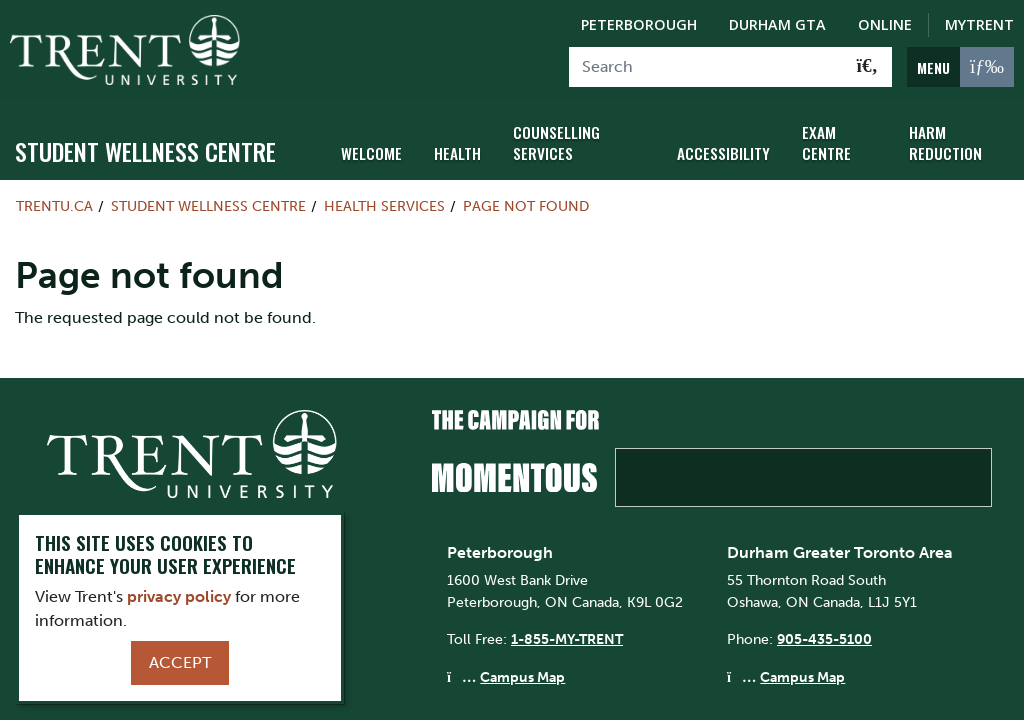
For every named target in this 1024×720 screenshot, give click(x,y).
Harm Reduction (941, 142)
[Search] (706, 67)
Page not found (526, 206)
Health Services (384, 206)
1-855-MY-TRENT (567, 639)
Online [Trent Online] (885, 24)
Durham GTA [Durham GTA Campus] (777, 24)
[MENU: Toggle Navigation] (960, 67)
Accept (180, 662)
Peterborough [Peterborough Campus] (639, 24)
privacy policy (179, 596)
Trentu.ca (54, 206)
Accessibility (722, 152)
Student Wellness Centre (145, 151)
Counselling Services (552, 142)
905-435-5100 (824, 639)
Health (454, 152)
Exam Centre (821, 142)
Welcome (370, 152)
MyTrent (979, 24)
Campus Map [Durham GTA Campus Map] (802, 677)
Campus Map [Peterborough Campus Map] (522, 677)
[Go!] (867, 67)
